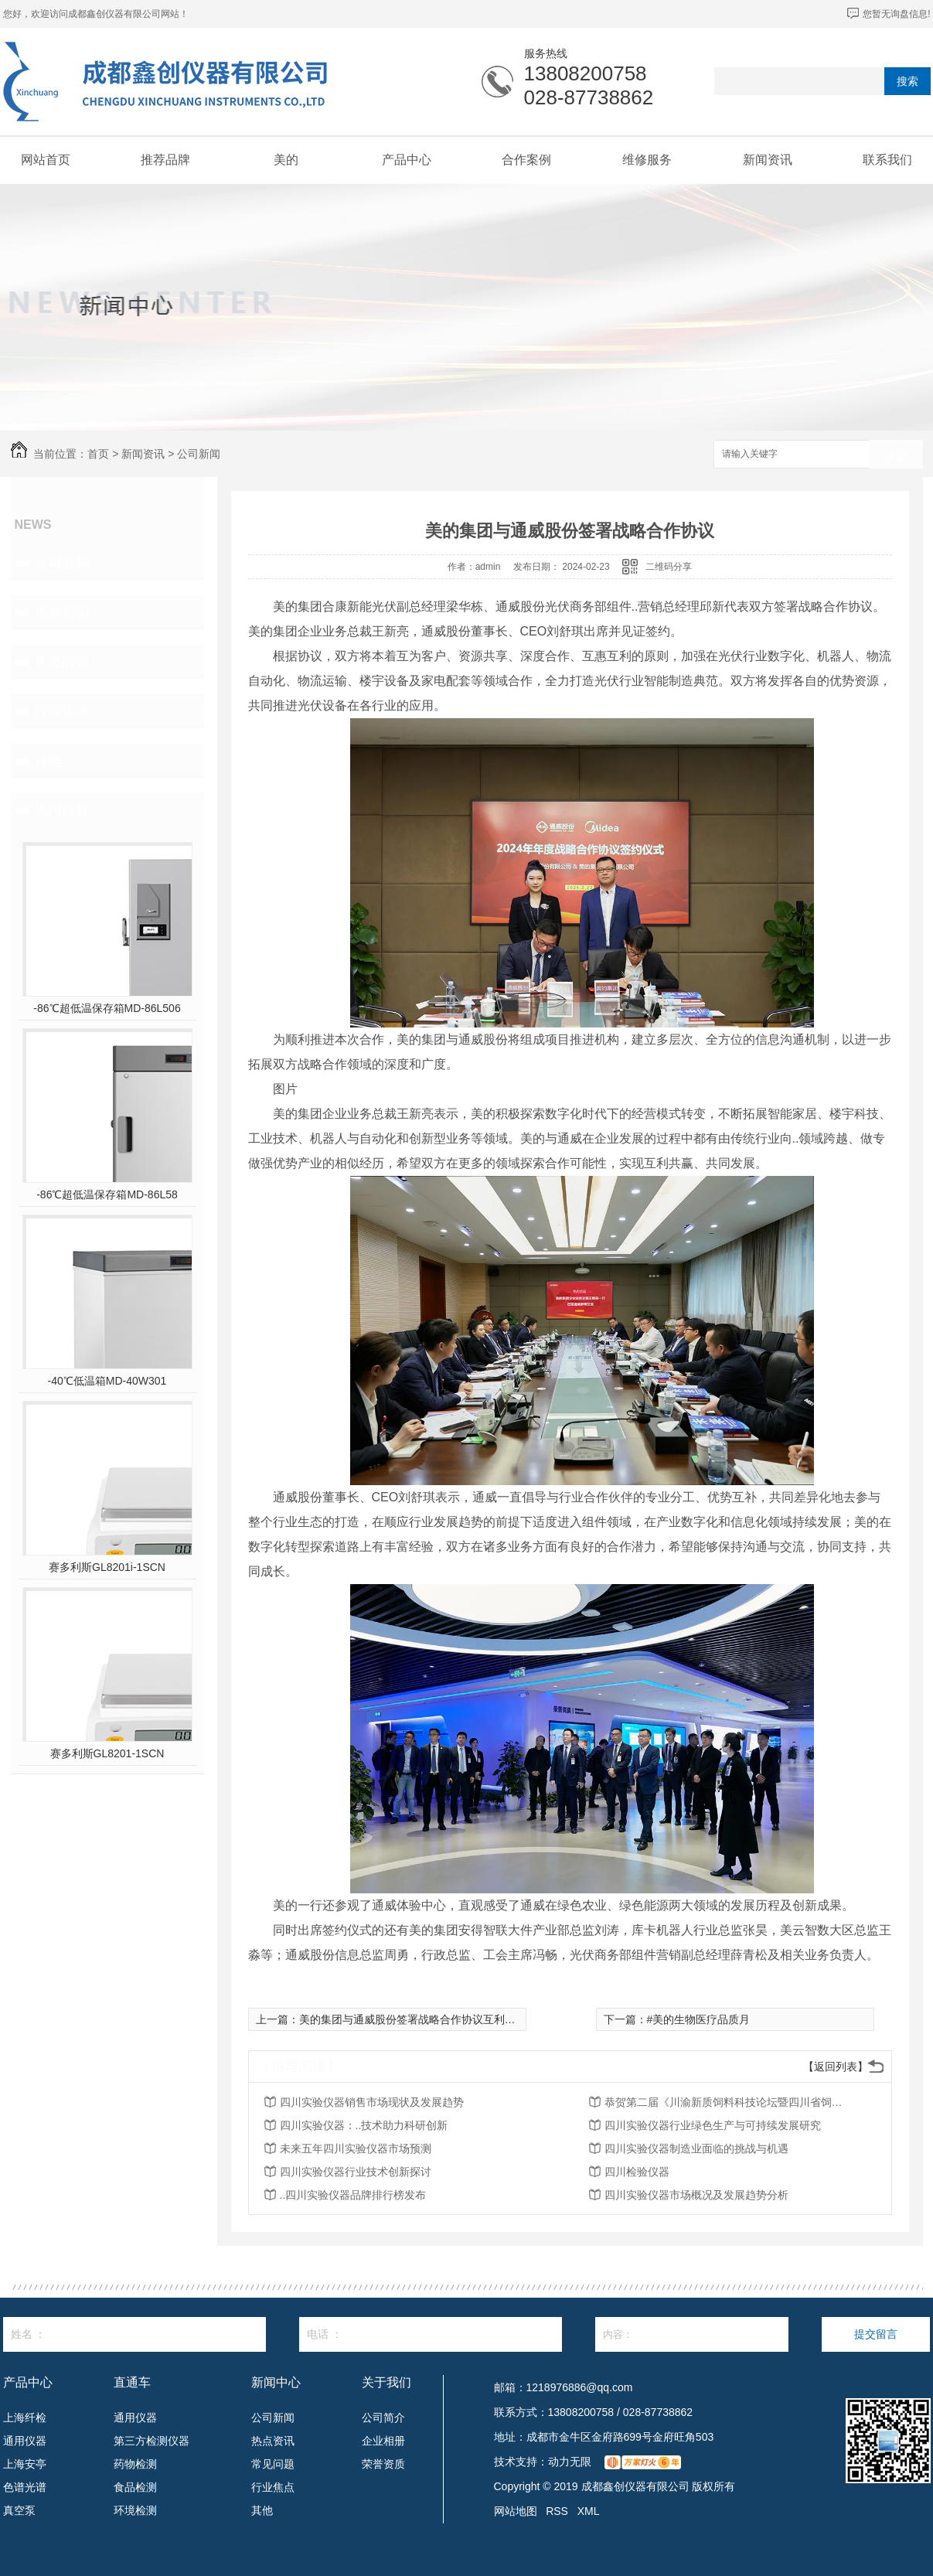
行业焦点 (62, 711)
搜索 (907, 81)
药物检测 (135, 2464)
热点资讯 (62, 612)
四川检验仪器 (636, 2171)
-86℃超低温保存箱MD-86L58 (107, 1194)
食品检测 (135, 2487)
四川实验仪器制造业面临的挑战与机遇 (696, 2148)
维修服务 (647, 159)
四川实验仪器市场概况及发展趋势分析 (696, 2195)
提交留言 (875, 2334)
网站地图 (515, 2511)
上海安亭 (24, 2464)
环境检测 (135, 2510)
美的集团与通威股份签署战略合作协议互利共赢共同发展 (434, 2019)
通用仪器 (24, 2441)
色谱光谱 (24, 2487)
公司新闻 (198, 454)
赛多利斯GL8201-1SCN (107, 1753)
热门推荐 (62, 810)
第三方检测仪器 (151, 2441)
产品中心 (406, 159)
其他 (48, 760)
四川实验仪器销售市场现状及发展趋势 (372, 2102)
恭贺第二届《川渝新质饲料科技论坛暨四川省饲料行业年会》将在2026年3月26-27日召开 (728, 2102)
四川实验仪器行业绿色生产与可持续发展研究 (712, 2125)
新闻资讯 (767, 159)
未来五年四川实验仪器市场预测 (355, 2148)
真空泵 (19, 2510)
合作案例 (526, 159)
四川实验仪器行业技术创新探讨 (355, 2171)
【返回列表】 (835, 2066)
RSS (557, 2511)
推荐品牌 (165, 159)
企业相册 (383, 2441)
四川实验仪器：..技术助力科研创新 (364, 2125)
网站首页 (45, 159)
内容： (691, 2334)
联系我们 (887, 159)
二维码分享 (668, 566)
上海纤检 (24, 2417)
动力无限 (569, 2461)
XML (588, 2511)
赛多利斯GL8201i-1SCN (107, 1567)
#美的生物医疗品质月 (699, 2019)
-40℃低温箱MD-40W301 (107, 1381)
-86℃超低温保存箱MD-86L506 (106, 1008)
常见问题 (62, 662)
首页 (98, 454)
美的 (286, 159)
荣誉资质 (383, 2464)
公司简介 (383, 2417)
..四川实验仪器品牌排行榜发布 (353, 2195)
